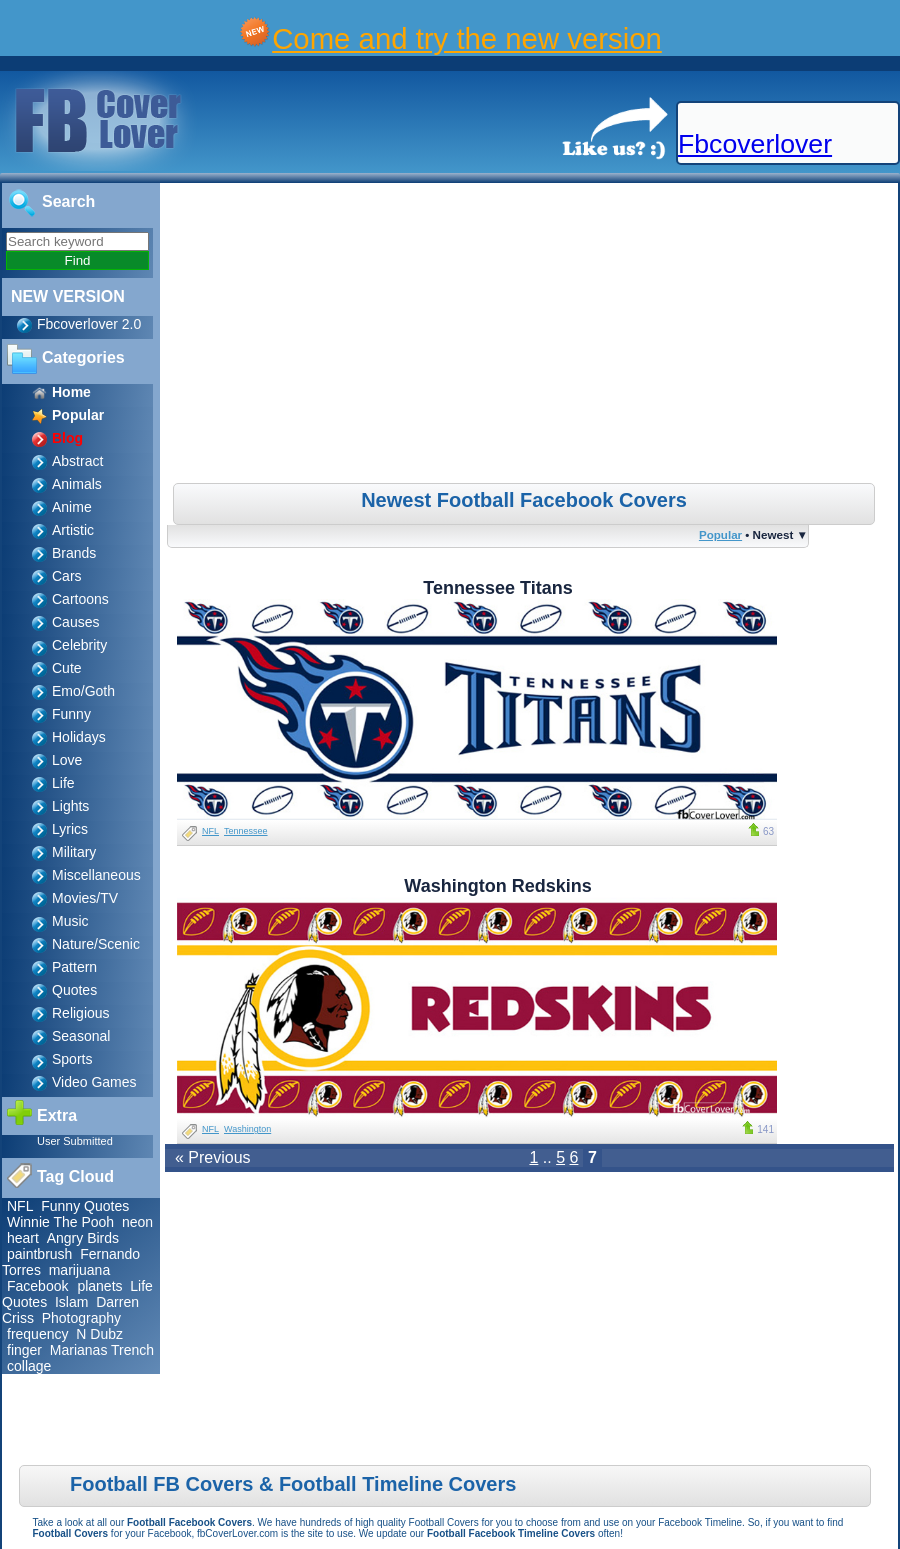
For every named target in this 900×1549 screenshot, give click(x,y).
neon (137, 1222)
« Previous (213, 1157)
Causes (75, 622)
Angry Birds (83, 1238)
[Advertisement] (531, 333)
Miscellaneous (96, 875)
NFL (20, 1206)
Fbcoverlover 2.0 (89, 324)
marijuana (79, 1270)
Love (67, 760)
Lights (70, 806)
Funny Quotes (85, 1206)
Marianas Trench (102, 1350)
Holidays (79, 737)
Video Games (94, 1082)
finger (24, 1350)
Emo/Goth (83, 691)
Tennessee (246, 831)
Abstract (77, 461)
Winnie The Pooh (60, 1222)
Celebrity (79, 645)
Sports (72, 1059)
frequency (37, 1334)
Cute (67, 668)
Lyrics (70, 829)
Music (70, 921)
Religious (81, 1013)
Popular (720, 534)
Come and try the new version (467, 38)
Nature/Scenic (96, 944)
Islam (71, 1302)
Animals (77, 484)
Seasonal (81, 1036)
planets (99, 1286)
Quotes (74, 990)
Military (74, 852)
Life (63, 783)
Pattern (74, 967)
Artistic (73, 530)
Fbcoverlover (755, 144)
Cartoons (80, 599)
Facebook (39, 1286)
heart (23, 1238)
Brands (74, 553)
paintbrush (39, 1254)
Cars (67, 576)
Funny (71, 714)
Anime (72, 507)
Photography (81, 1318)
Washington (247, 1129)
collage (29, 1366)
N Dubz (99, 1334)
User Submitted (75, 1141)
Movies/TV (85, 898)
